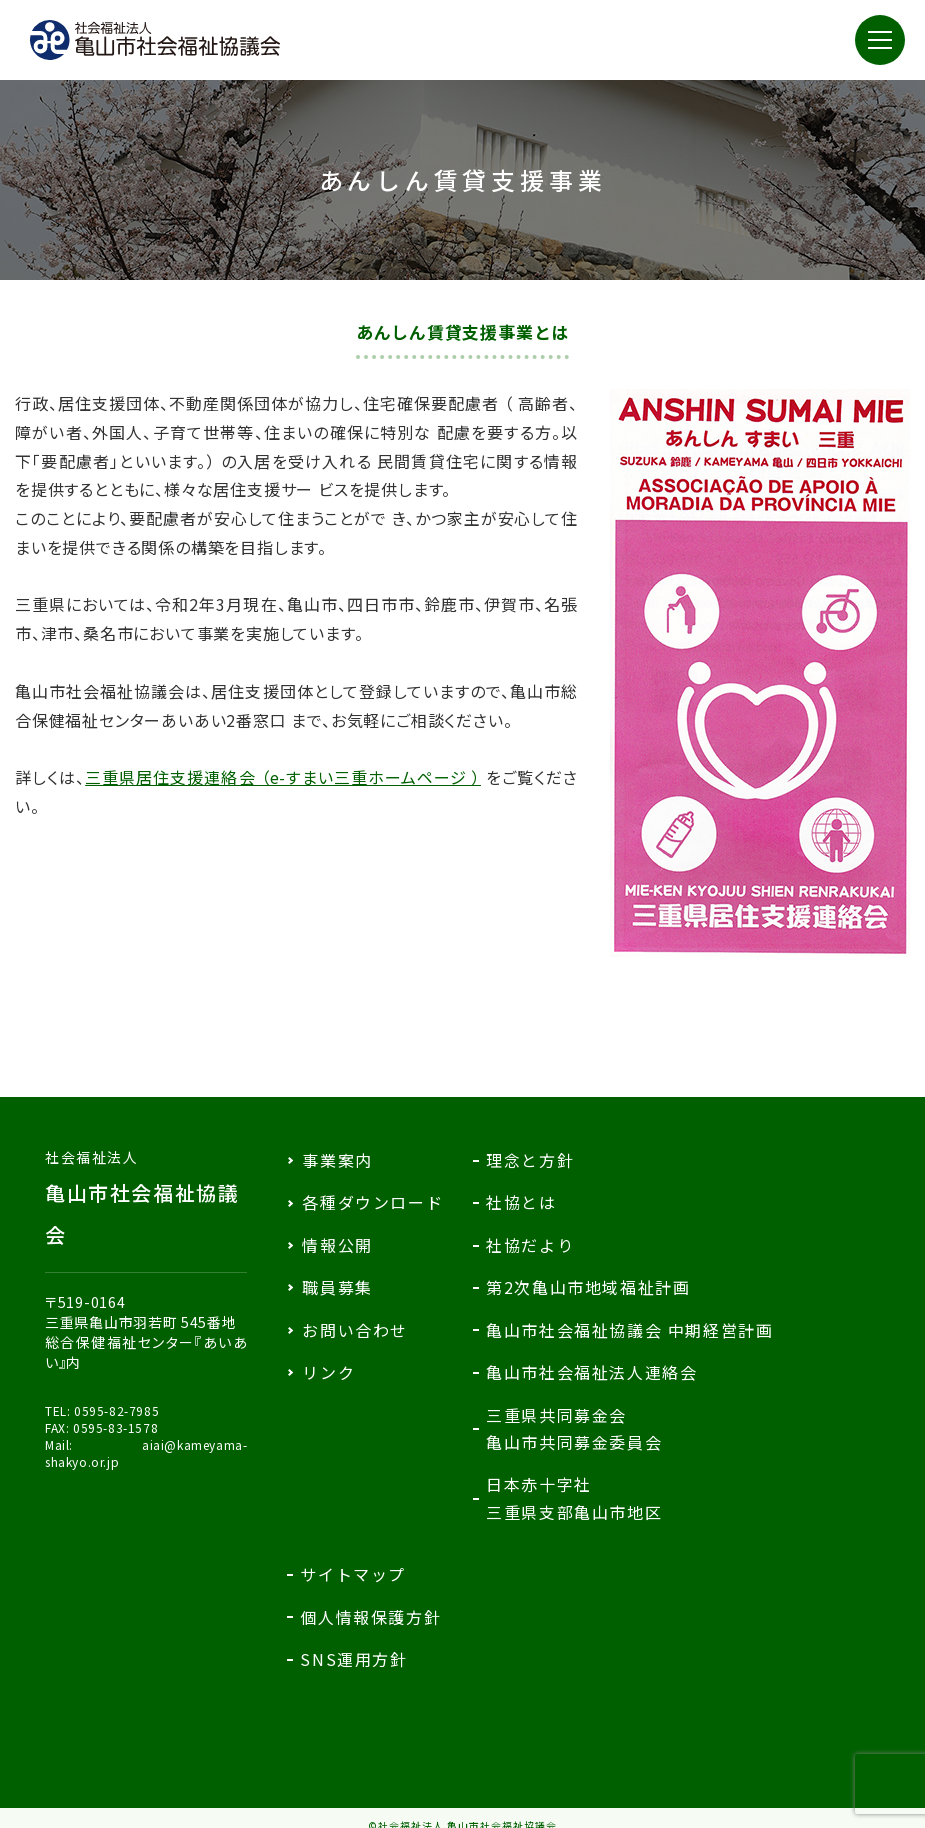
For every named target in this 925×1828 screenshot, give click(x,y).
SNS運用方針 (353, 1659)
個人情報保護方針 (370, 1617)
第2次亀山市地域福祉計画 (588, 1287)
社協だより (530, 1245)
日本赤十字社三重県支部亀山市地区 (574, 1497)
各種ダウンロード (372, 1202)
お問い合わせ (355, 1330)
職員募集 (337, 1287)
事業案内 (337, 1160)
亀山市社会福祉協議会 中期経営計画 (629, 1330)
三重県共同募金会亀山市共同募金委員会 (574, 1428)
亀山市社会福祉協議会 (146, 1198)
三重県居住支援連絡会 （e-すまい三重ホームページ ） (283, 777)
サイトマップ (353, 1574)
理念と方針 (530, 1160)
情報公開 (337, 1245)
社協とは (521, 1202)
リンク (328, 1372)
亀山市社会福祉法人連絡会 (591, 1372)
